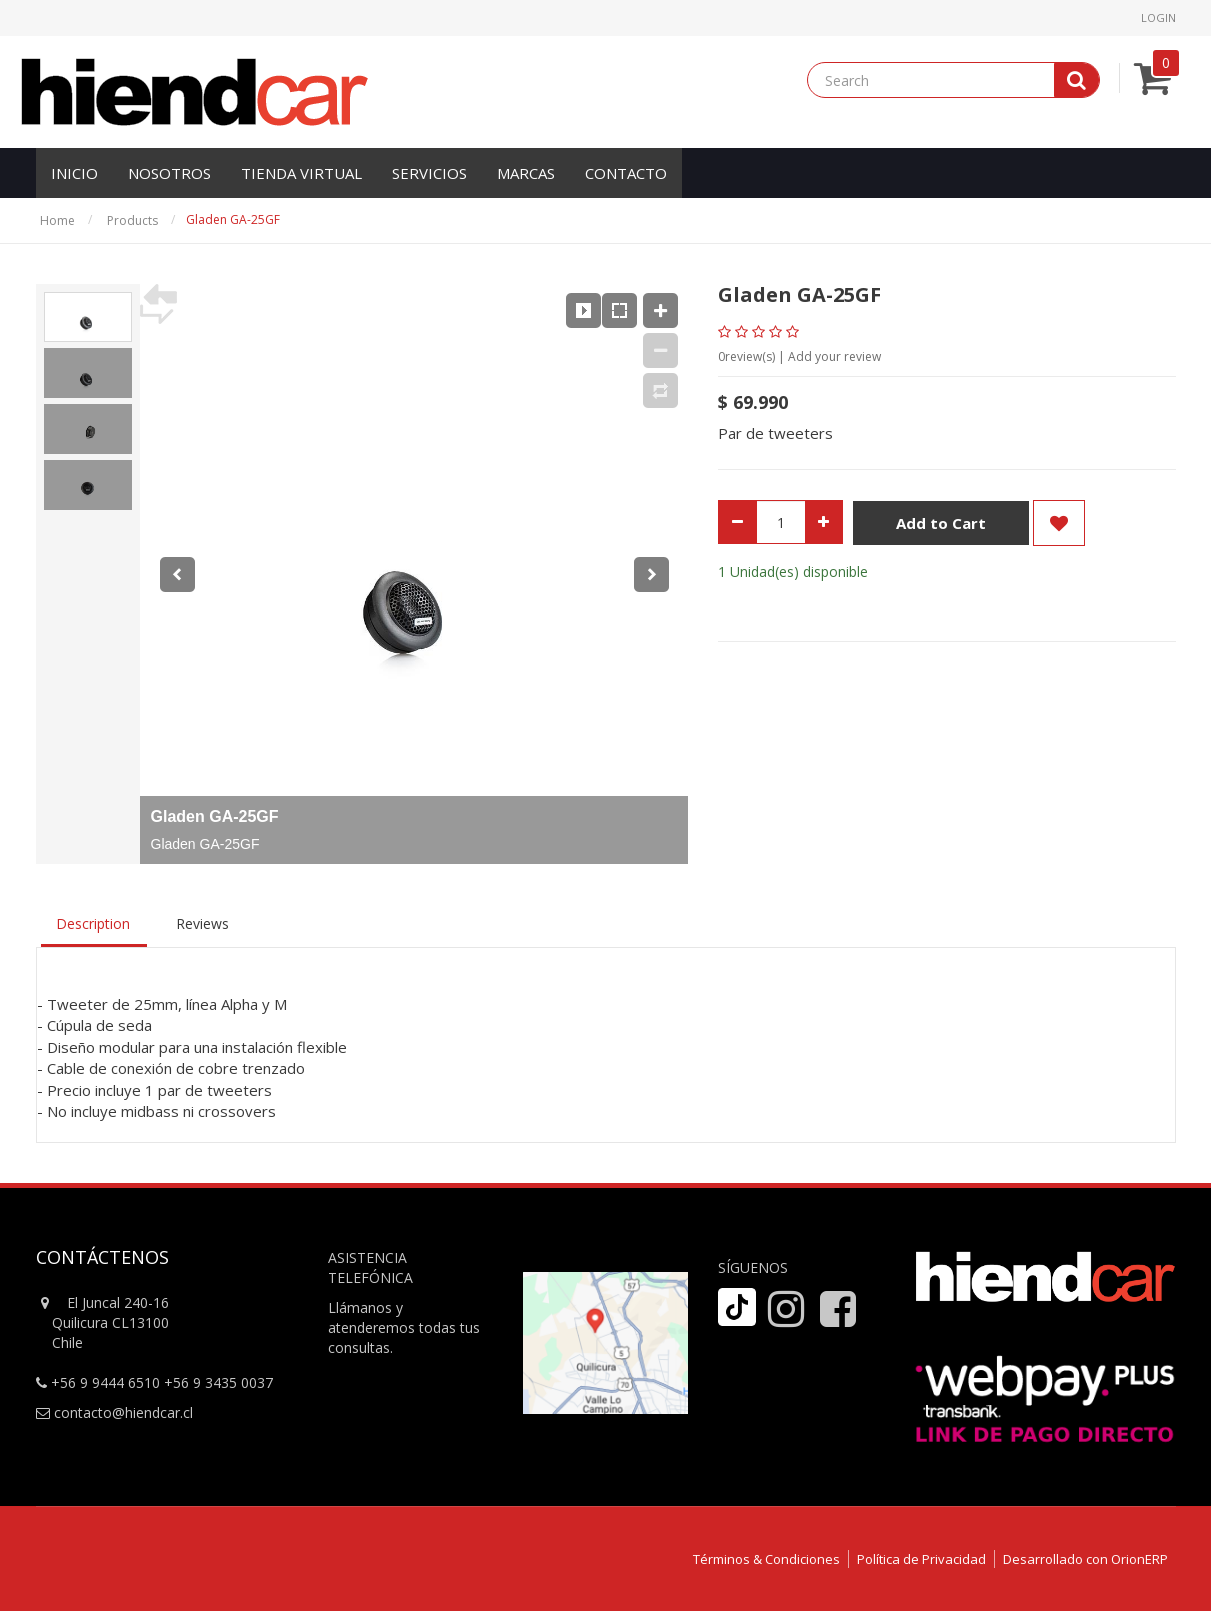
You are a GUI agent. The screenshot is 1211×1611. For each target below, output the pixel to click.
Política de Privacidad (921, 1559)
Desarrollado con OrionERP (1085, 1559)
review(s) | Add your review (799, 356)
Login (1158, 17)
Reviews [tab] (202, 923)
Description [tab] (93, 923)
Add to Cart (941, 524)
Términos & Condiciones (766, 1559)
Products (132, 220)
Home (57, 220)
